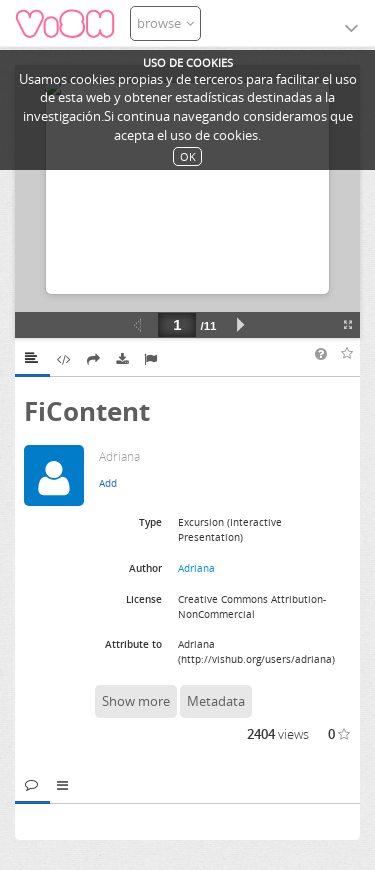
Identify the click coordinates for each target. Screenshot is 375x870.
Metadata (216, 701)
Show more (136, 701)
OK (188, 156)
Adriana (196, 568)
